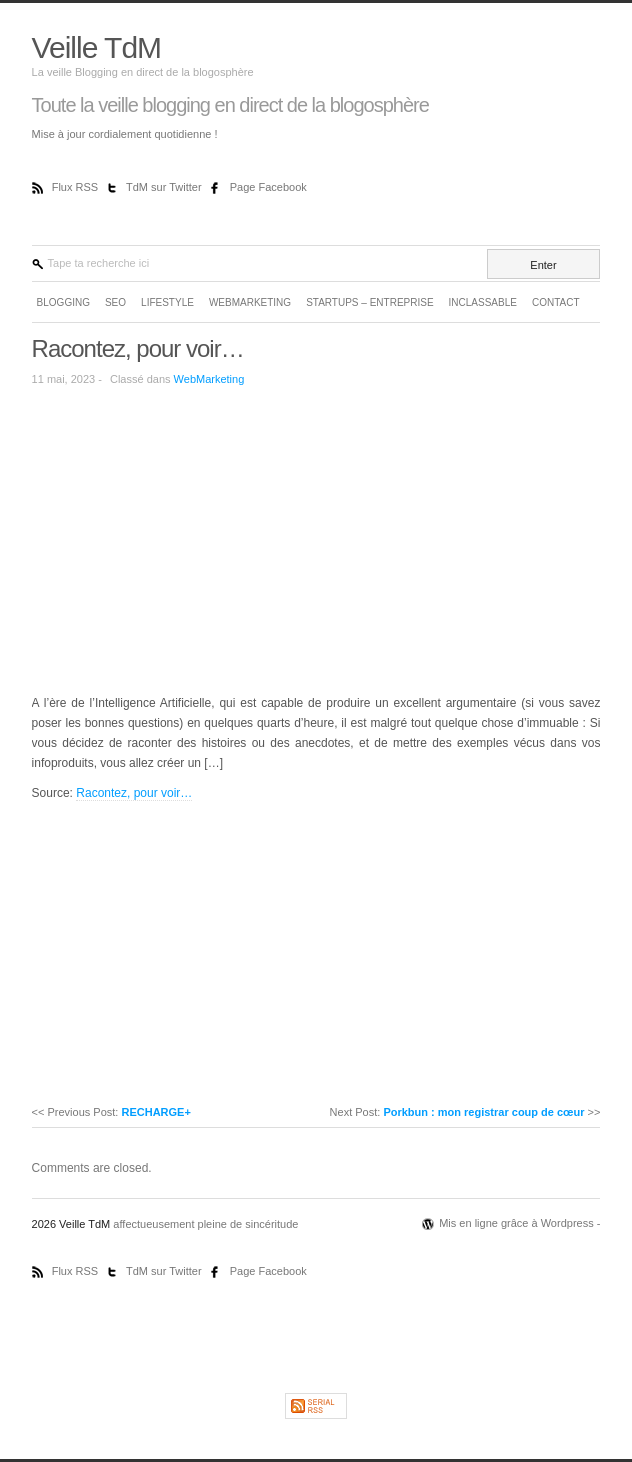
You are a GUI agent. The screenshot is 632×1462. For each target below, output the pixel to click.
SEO (115, 302)
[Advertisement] (200, 539)
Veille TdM (97, 47)
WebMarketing (250, 302)
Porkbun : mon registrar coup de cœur (483, 1112)
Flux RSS (77, 187)
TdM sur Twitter (165, 187)
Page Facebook (268, 187)
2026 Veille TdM (73, 1224)
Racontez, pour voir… (138, 348)
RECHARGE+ (155, 1112)
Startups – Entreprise (369, 302)
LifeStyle (167, 302)
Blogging (63, 302)
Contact (556, 302)
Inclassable (483, 302)
